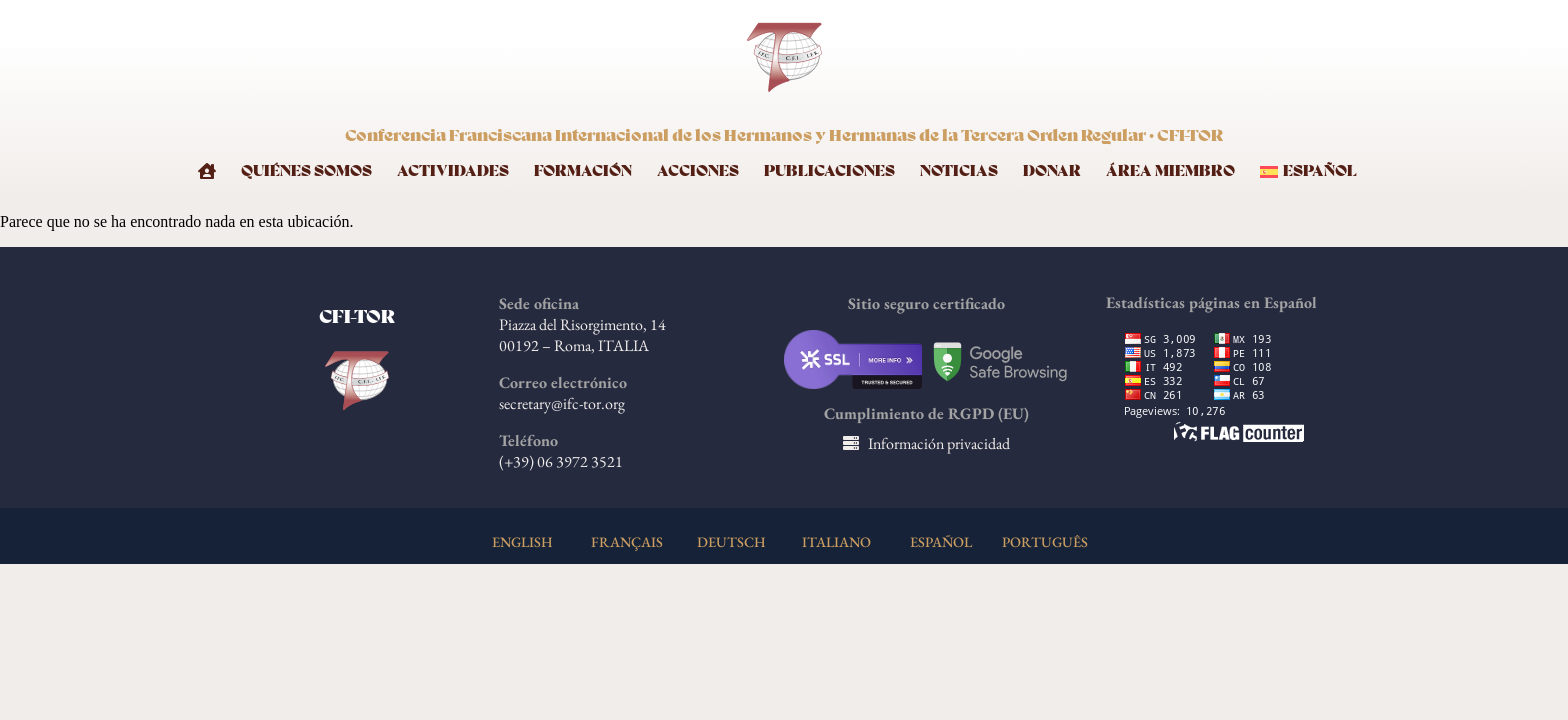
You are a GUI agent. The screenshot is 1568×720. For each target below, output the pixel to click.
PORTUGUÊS (1045, 541)
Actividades (453, 171)
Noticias (959, 171)
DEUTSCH (731, 541)
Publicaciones (829, 171)
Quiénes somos (306, 171)
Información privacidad (939, 443)
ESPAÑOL (941, 541)
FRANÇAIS (627, 541)
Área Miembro (1170, 171)
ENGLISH (522, 541)
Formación (583, 171)
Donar (1052, 171)
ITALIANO (836, 541)
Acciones (698, 171)
